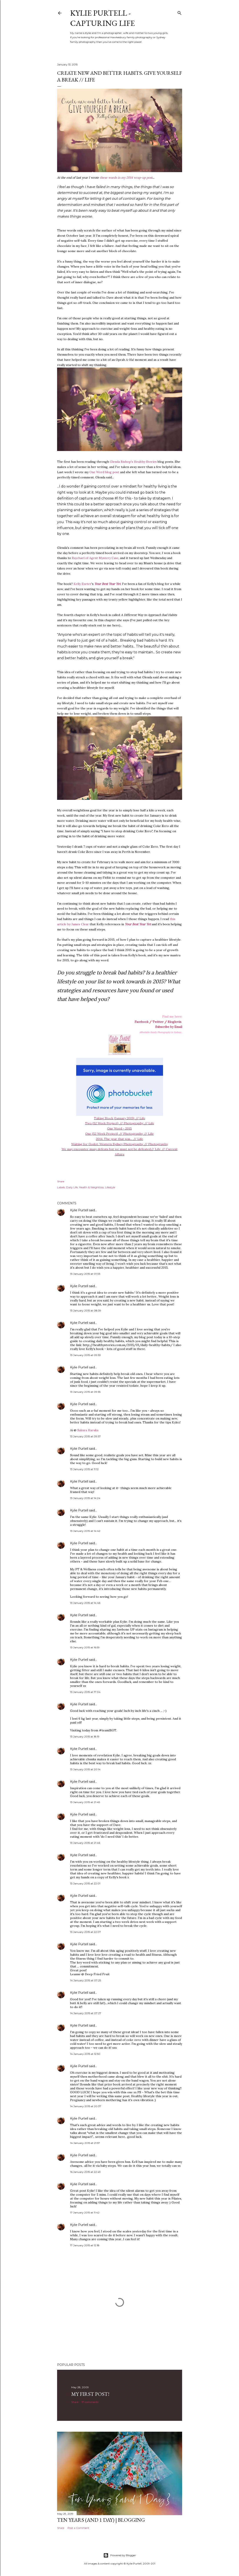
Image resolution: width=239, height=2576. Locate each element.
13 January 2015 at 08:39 (85, 1310)
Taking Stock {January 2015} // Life (119, 1118)
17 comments (90, 2402)
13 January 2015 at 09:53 (85, 1355)
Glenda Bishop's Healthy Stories (133, 462)
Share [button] (60, 1181)
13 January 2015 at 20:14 (85, 1769)
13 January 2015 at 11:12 (84, 1469)
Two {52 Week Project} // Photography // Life (119, 1123)
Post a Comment (78, 2527)
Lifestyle (110, 1187)
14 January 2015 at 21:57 (85, 2143)
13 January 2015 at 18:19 (84, 1736)
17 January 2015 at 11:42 (84, 2212)
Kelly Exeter (82, 584)
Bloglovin (174, 1022)
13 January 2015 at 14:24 (85, 1498)
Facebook (141, 1022)
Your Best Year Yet (107, 584)
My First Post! (90, 2394)
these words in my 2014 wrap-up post (126, 178)
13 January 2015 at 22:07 (85, 1932)
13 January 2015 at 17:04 (85, 1692)
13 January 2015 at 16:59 (85, 1647)
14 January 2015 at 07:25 (85, 1980)
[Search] (179, 12)
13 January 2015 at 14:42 (85, 1531)
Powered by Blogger (119, 2555)
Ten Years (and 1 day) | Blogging (101, 2519)
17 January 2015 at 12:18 (84, 2245)
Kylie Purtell (79, 1210)
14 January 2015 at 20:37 (85, 2106)
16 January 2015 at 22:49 (85, 2171)
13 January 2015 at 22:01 (85, 1883)
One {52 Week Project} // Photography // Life (119, 1134)
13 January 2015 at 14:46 (85, 1602)
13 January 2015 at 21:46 (85, 1842)
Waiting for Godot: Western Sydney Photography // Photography (119, 1144)
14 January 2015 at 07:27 (85, 2013)
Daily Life (72, 1187)
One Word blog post (104, 472)
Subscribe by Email (168, 1027)
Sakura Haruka (87, 1430)
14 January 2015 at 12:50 (85, 2053)
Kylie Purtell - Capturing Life (102, 18)
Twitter (158, 1022)
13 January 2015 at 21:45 (85, 1802)
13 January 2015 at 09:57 (85, 1436)
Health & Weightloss (91, 1187)
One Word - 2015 (119, 1128)
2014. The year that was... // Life (119, 1139)
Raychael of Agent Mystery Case (95, 558)
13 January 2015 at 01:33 (85, 1273)
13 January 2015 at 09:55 (85, 1391)
